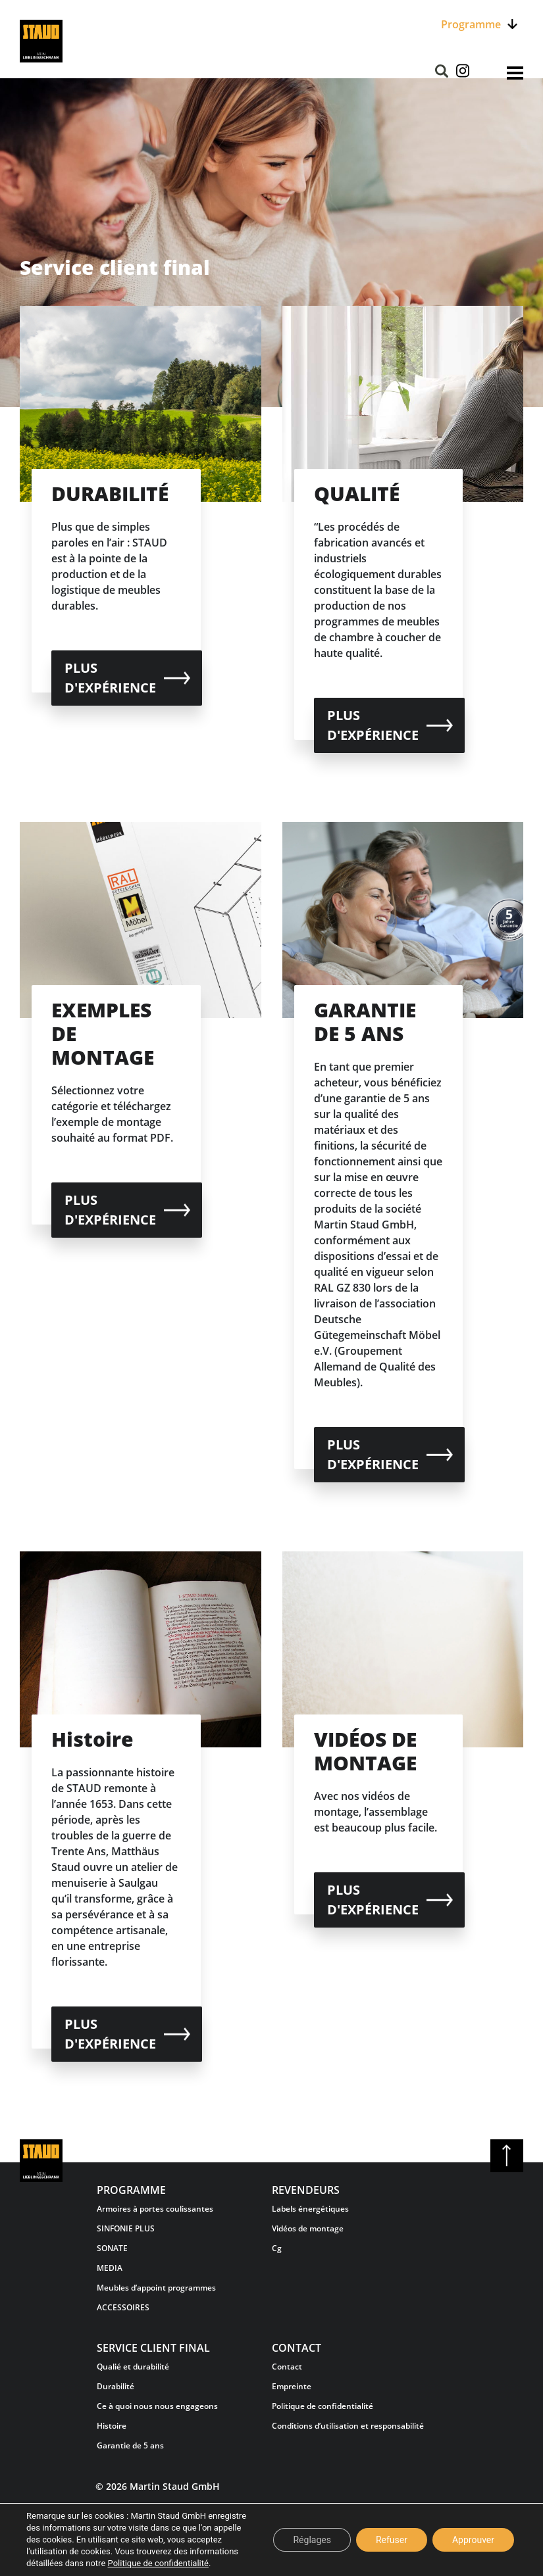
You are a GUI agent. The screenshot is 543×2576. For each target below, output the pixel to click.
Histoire (111, 2425)
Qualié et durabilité (133, 2366)
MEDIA (109, 2267)
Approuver (473, 2540)
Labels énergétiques (310, 2208)
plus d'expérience (110, 677)
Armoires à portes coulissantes (155, 2208)
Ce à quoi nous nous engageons (157, 2406)
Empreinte (291, 2386)
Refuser (391, 2540)
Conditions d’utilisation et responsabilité (348, 2425)
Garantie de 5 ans (130, 2445)
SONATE (112, 2248)
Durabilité (115, 2386)
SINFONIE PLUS (126, 2228)
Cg (277, 2248)
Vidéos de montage (308, 2228)
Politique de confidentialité (322, 2406)
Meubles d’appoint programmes (156, 2287)
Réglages (311, 2540)
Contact (287, 2366)
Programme (471, 24)
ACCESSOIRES (123, 2307)
